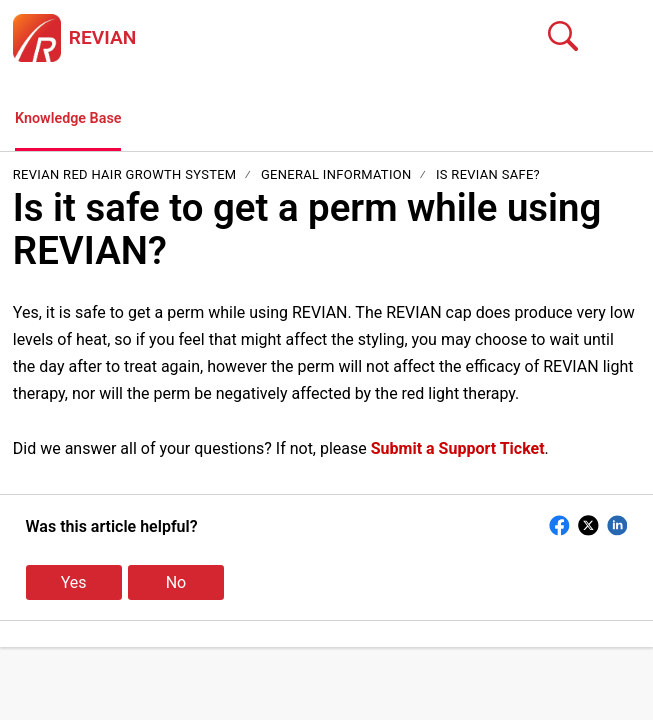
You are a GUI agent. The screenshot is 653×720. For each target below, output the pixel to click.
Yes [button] (74, 585)
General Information (336, 177)
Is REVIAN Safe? (488, 177)
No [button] (176, 585)
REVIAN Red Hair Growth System (126, 177)
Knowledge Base (74, 120)
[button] (627, 38)
